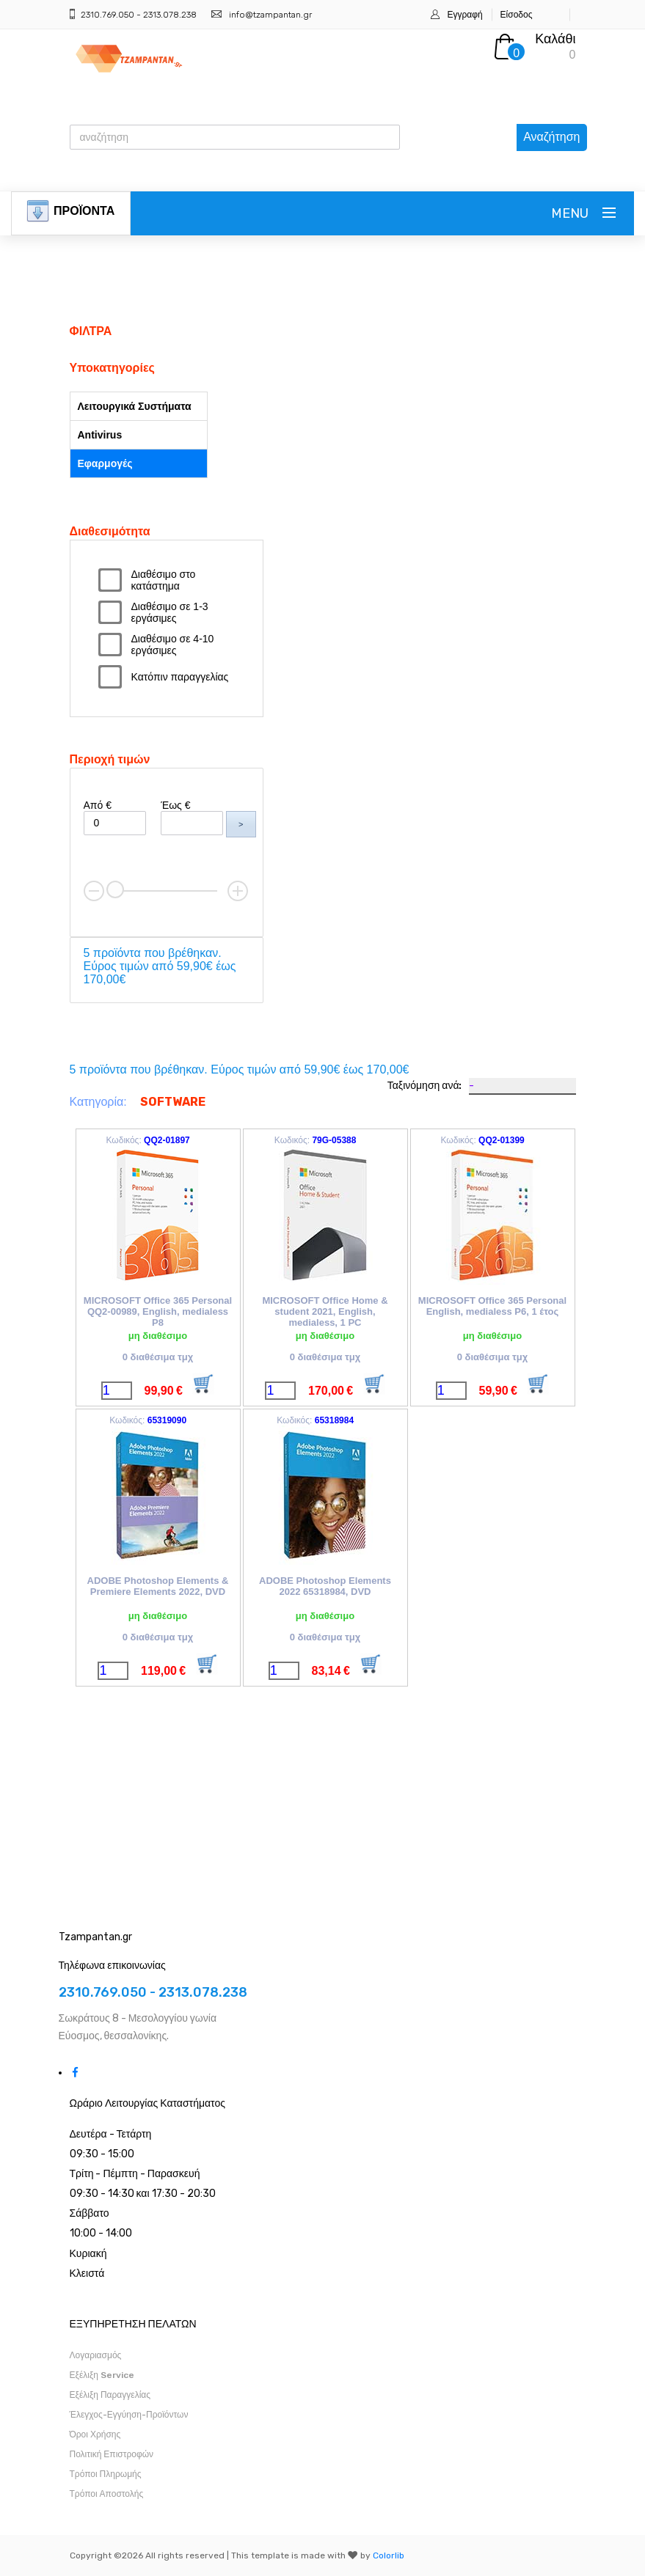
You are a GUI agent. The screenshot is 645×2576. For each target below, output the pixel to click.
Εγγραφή (464, 15)
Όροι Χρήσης (95, 2434)
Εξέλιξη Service (102, 2375)
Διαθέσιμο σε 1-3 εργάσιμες (169, 612)
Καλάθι (555, 39)
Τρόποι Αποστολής (107, 2494)
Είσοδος (516, 15)
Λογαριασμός (96, 2355)
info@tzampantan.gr (270, 15)
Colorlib (388, 2555)
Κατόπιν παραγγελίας (180, 677)
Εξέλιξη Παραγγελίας (110, 2395)
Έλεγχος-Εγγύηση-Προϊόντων (129, 2415)
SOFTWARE (172, 1102)
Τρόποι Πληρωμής (106, 2474)
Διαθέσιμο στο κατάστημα (163, 580)
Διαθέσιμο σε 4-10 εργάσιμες (172, 644)
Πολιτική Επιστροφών (112, 2454)
